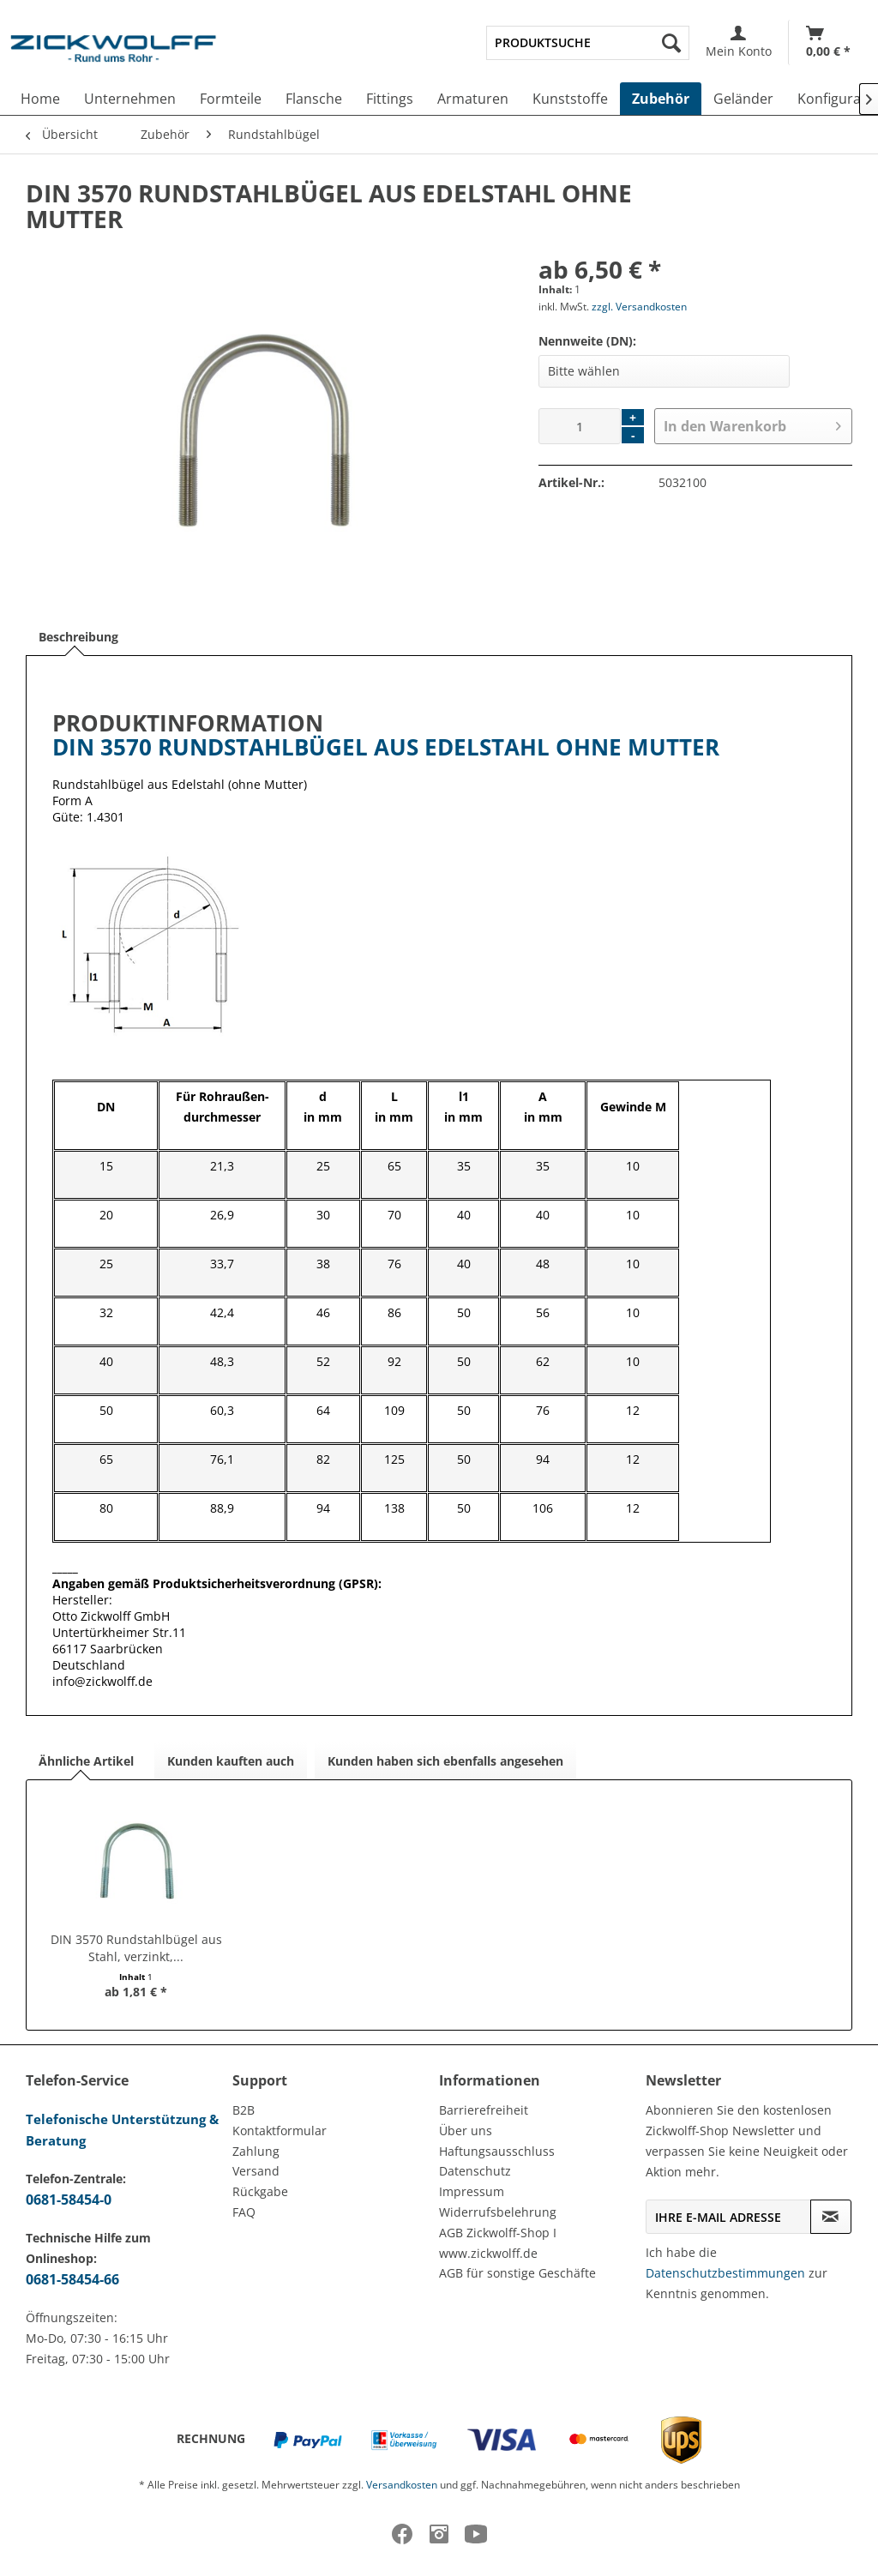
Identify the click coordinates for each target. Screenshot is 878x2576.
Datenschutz (475, 2171)
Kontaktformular (279, 2130)
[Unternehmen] (130, 98)
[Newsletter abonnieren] (830, 2217)
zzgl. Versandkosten (639, 306)
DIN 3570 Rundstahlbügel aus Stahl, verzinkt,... (136, 1948)
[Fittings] (389, 98)
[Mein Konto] (738, 42)
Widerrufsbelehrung (497, 2212)
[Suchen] (671, 43)
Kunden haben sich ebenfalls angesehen (445, 1761)
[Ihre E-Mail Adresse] (728, 2217)
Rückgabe (260, 2191)
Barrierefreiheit (483, 2110)
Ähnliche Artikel (86, 1761)
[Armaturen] (472, 98)
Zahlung (256, 2151)
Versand (256, 2171)
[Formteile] (231, 98)
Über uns (465, 2130)
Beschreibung (78, 637)
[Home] (40, 98)
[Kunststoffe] (570, 98)
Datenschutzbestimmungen (725, 2273)
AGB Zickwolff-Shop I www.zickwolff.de (497, 2242)
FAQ (244, 2212)
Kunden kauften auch (230, 1761)
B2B (243, 2110)
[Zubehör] (660, 98)
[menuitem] (587, 43)
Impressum (471, 2191)
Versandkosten (401, 2484)
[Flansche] (314, 98)
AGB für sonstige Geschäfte (517, 2273)
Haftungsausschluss (497, 2151)
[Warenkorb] (828, 42)
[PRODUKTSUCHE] (587, 43)
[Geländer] (743, 98)
